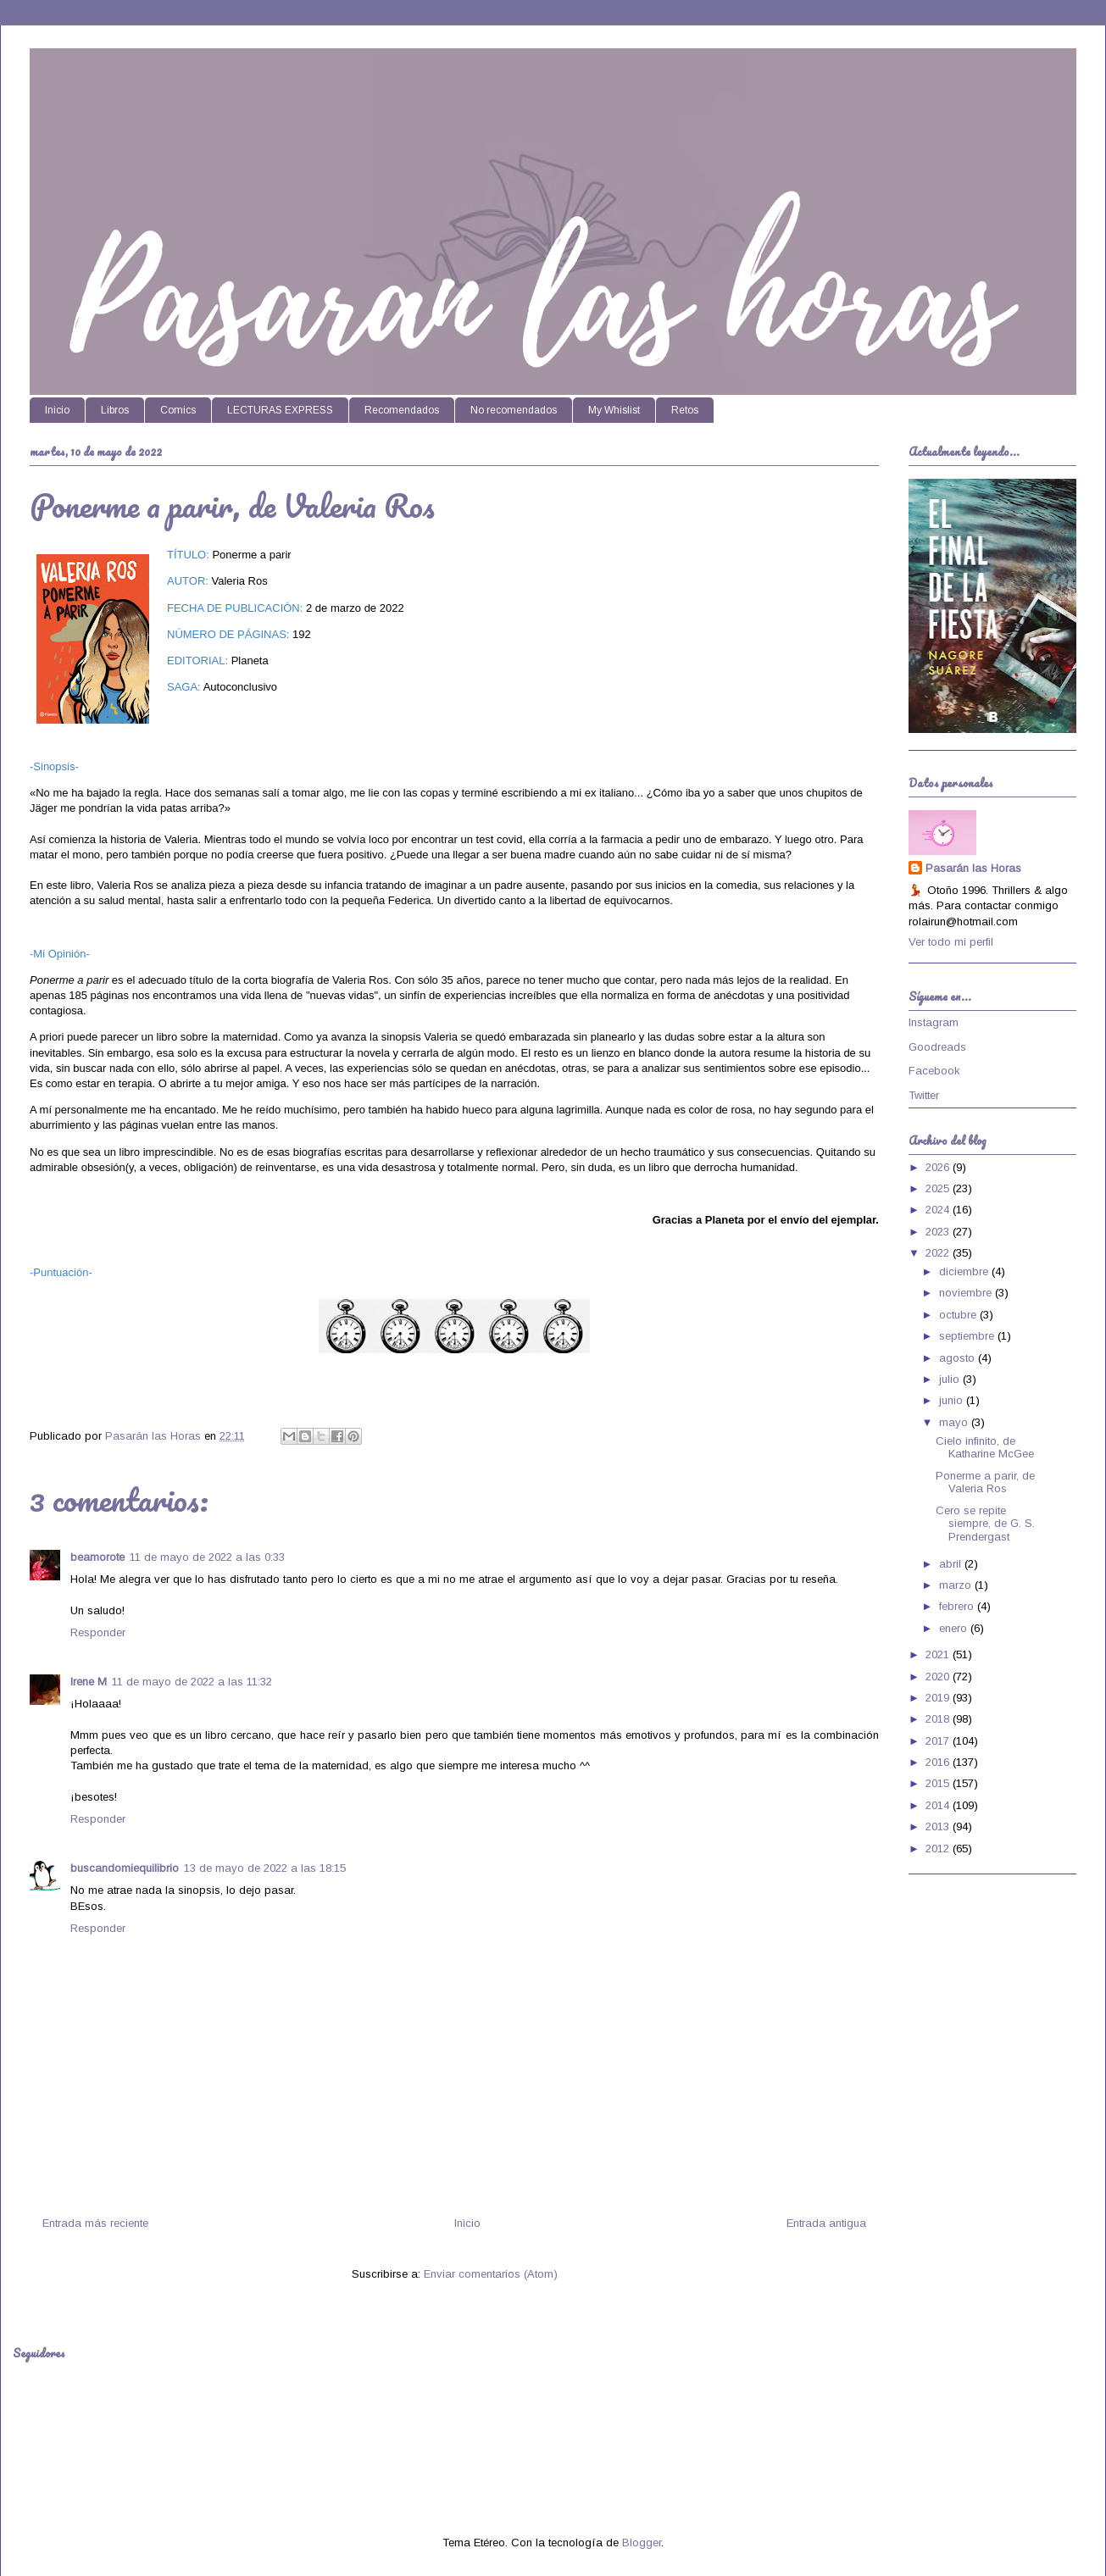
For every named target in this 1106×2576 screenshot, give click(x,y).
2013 (939, 1826)
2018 (939, 1719)
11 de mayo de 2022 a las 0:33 (207, 1557)
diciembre (965, 1271)
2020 (939, 1676)
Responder (97, 1632)
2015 (939, 1783)
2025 (939, 1188)
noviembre (967, 1292)
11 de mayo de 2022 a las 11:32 (192, 1681)
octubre (959, 1314)
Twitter (924, 1095)
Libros (115, 410)
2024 (939, 1209)
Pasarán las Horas (973, 868)
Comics (178, 410)
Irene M (88, 1681)
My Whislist (614, 410)
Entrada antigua (826, 2223)
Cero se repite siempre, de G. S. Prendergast (985, 1523)
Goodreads (937, 1047)
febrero (958, 1606)
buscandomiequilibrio (124, 1868)
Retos (684, 410)
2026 (939, 1167)
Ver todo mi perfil (951, 941)
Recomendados (401, 410)
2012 (939, 1848)
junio (952, 1400)
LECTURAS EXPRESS (280, 410)
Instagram (934, 1022)
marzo (957, 1585)
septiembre (968, 1336)
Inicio (57, 410)
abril (951, 1563)
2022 (939, 1252)
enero (954, 1628)
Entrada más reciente (95, 2223)
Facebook (934, 1070)
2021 (939, 1654)
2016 (939, 1762)
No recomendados (513, 410)
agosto (958, 1358)
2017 (939, 1741)
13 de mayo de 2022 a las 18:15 (265, 1868)
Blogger (641, 2542)
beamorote (97, 1557)
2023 (939, 1231)
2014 (939, 1805)
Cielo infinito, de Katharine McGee (985, 1448)
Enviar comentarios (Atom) (491, 2274)
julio (951, 1379)
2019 (939, 1697)
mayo (955, 1422)
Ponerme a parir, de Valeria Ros (985, 1482)
